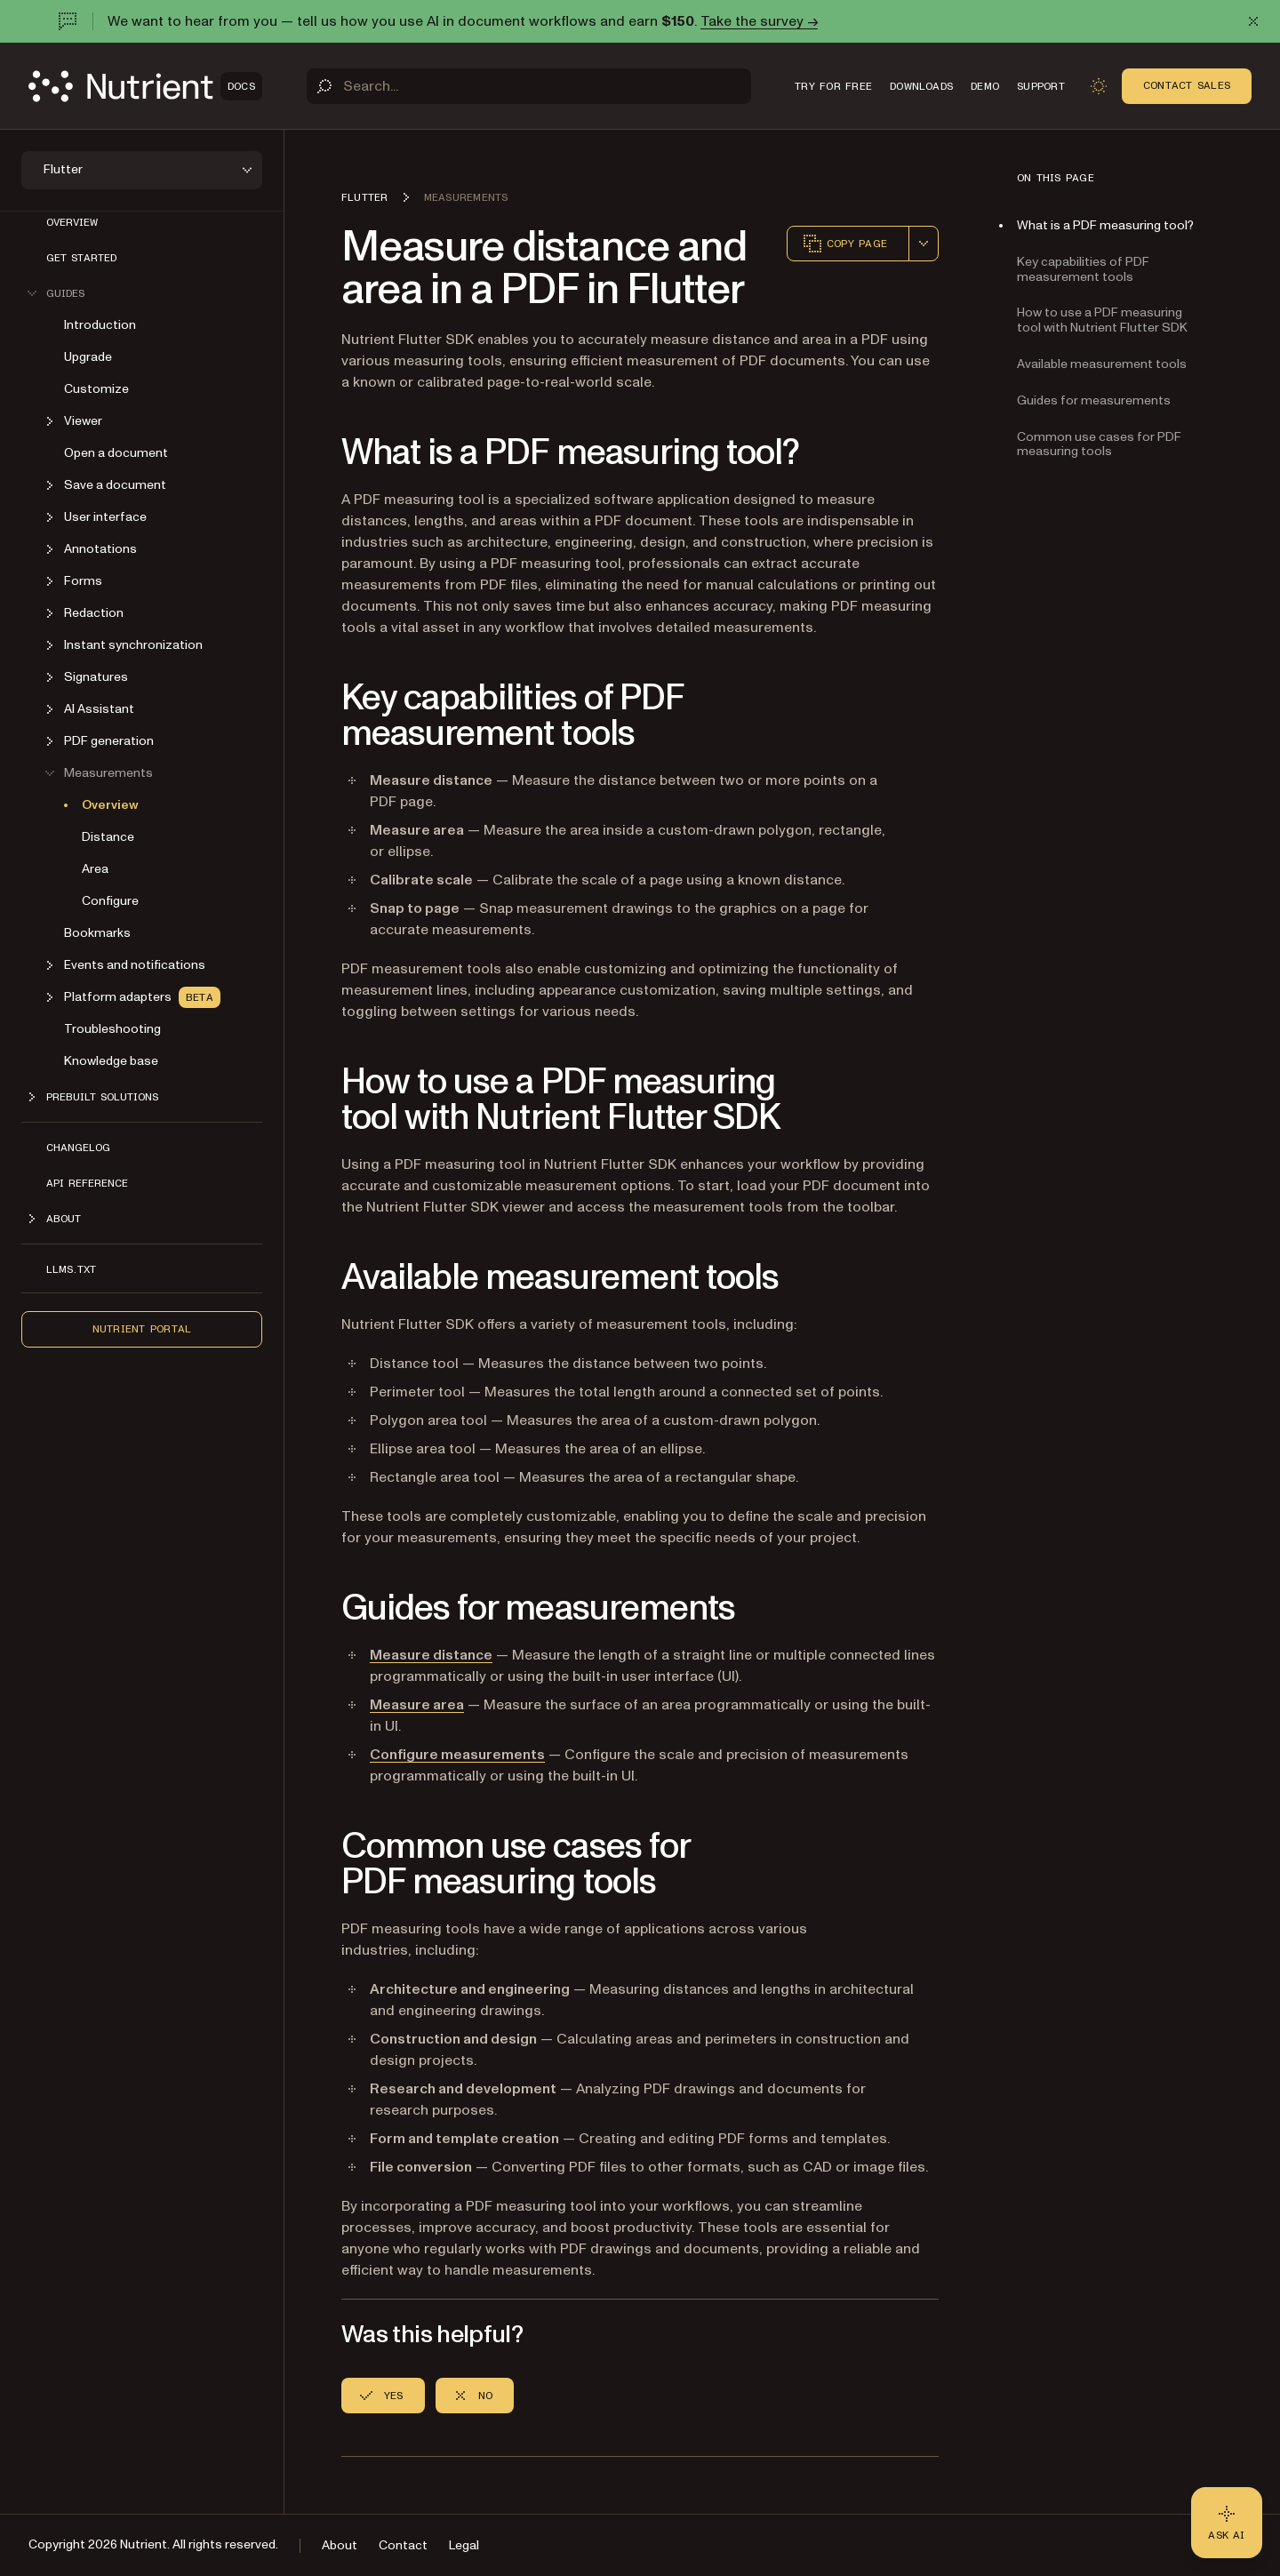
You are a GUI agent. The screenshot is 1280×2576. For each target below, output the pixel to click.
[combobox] (923, 243)
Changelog (78, 1147)
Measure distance (431, 1655)
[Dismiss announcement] (1253, 21)
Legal (464, 2545)
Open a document (116, 452)
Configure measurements (457, 1754)
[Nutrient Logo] (145, 86)
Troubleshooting (112, 1028)
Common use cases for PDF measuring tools (1099, 444)
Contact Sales (1186, 85)
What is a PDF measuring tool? (1105, 225)
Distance (108, 836)
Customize (96, 388)
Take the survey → (759, 21)
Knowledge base (111, 1060)
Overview (72, 222)
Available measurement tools (1102, 364)
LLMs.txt (71, 1269)
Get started (81, 257)
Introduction (100, 324)
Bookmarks (97, 932)
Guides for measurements (1094, 400)
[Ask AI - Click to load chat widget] (1226, 2522)
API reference (87, 1183)
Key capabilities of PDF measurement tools (1083, 269)
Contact (403, 2545)
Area (95, 868)
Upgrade (88, 356)
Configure (110, 900)
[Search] (529, 86)
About (339, 2545)
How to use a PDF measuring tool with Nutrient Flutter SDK (1102, 320)
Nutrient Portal (142, 1329)
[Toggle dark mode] (1099, 86)
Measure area (417, 1705)
